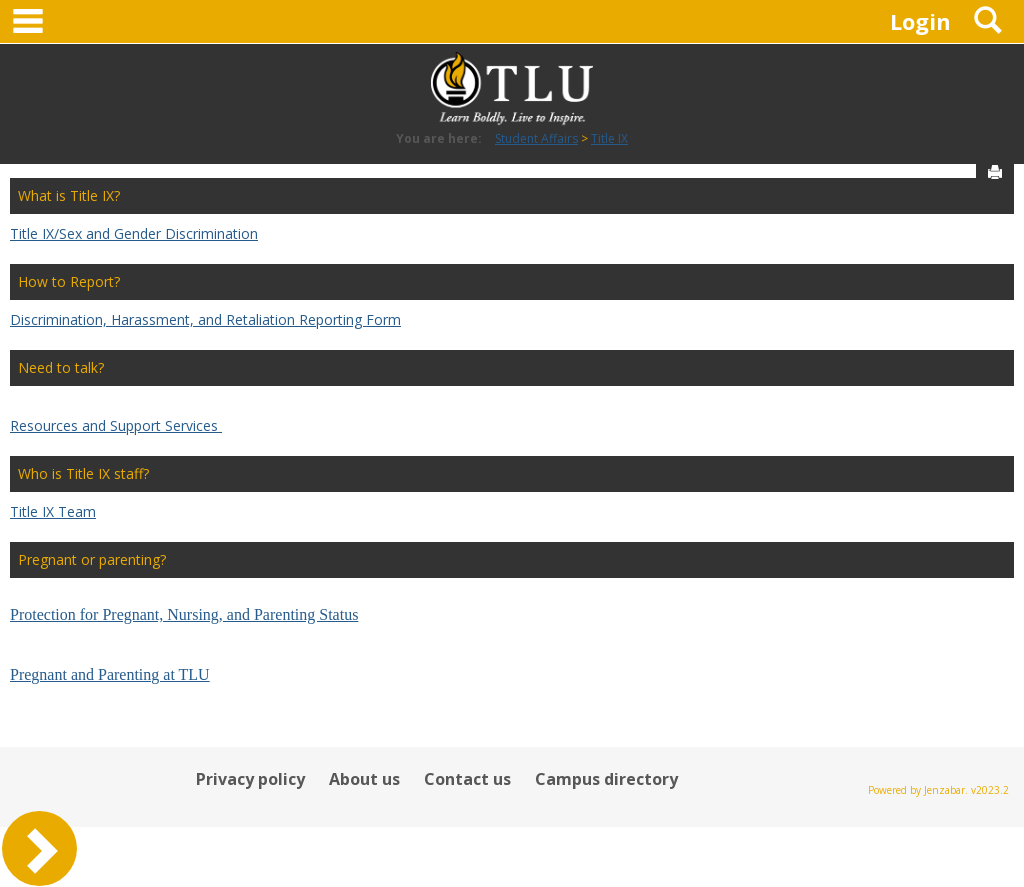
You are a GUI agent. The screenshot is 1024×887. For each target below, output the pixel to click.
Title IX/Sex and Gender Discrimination (134, 233)
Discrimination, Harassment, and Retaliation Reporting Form (205, 319)
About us (364, 779)
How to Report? (69, 281)
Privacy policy (250, 779)
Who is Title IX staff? (83, 473)
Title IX (609, 138)
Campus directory (606, 779)
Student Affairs (536, 138)
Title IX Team (53, 511)
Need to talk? (61, 367)
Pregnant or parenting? (92, 559)
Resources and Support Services (116, 425)
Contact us (467, 779)
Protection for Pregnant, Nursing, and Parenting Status (184, 614)
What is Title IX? (69, 195)
